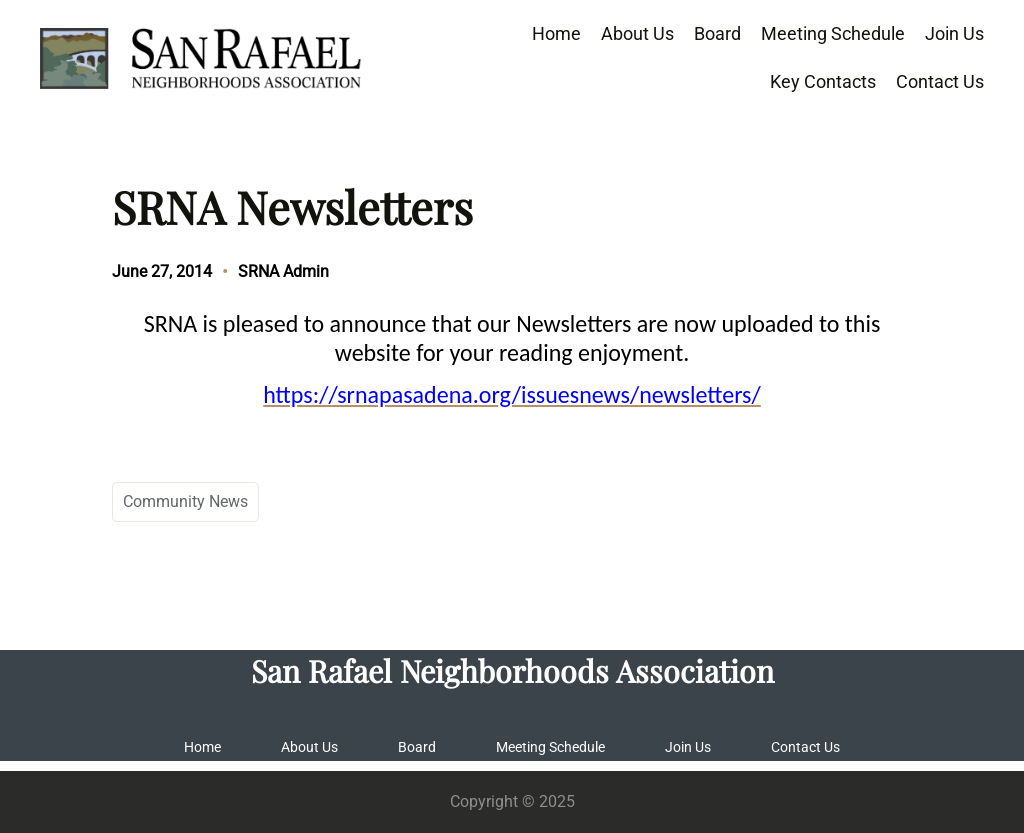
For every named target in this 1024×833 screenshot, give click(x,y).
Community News (185, 501)
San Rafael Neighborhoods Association (512, 670)
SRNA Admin (283, 271)
